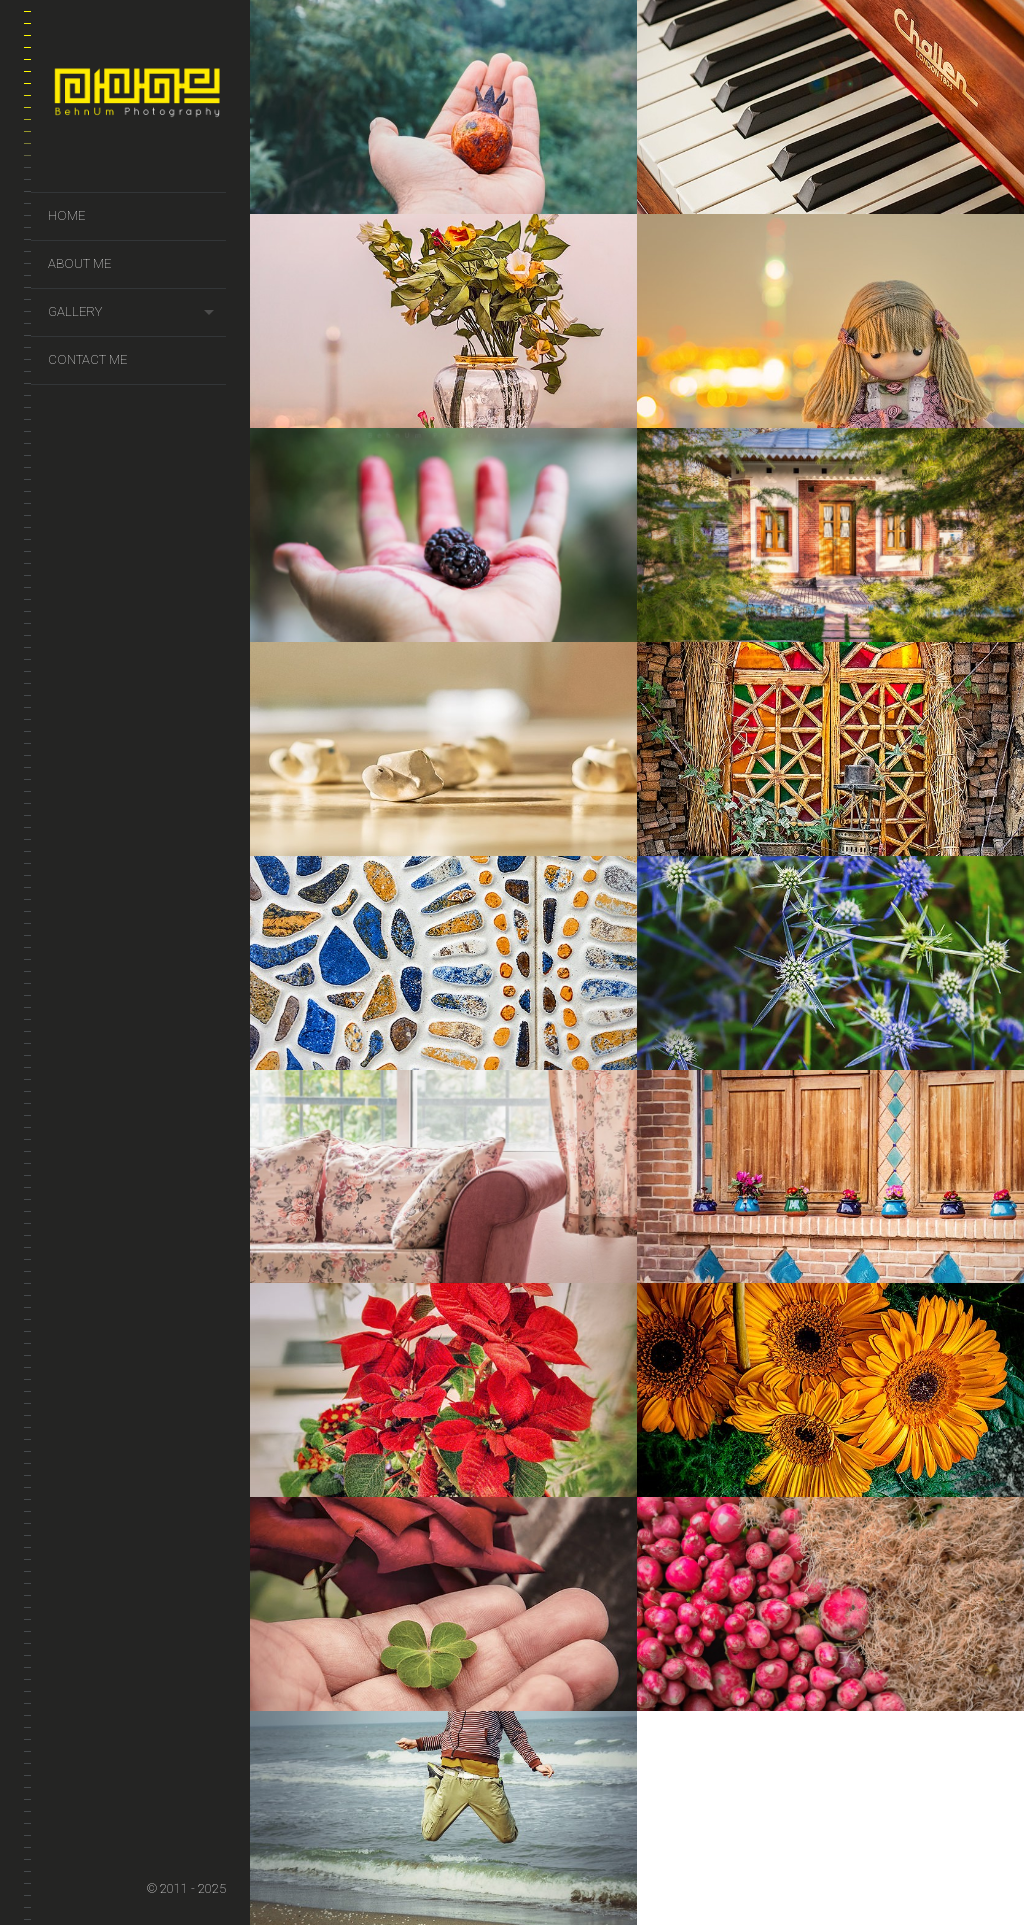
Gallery (75, 311)
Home (66, 215)
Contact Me (87, 359)
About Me (79, 263)
